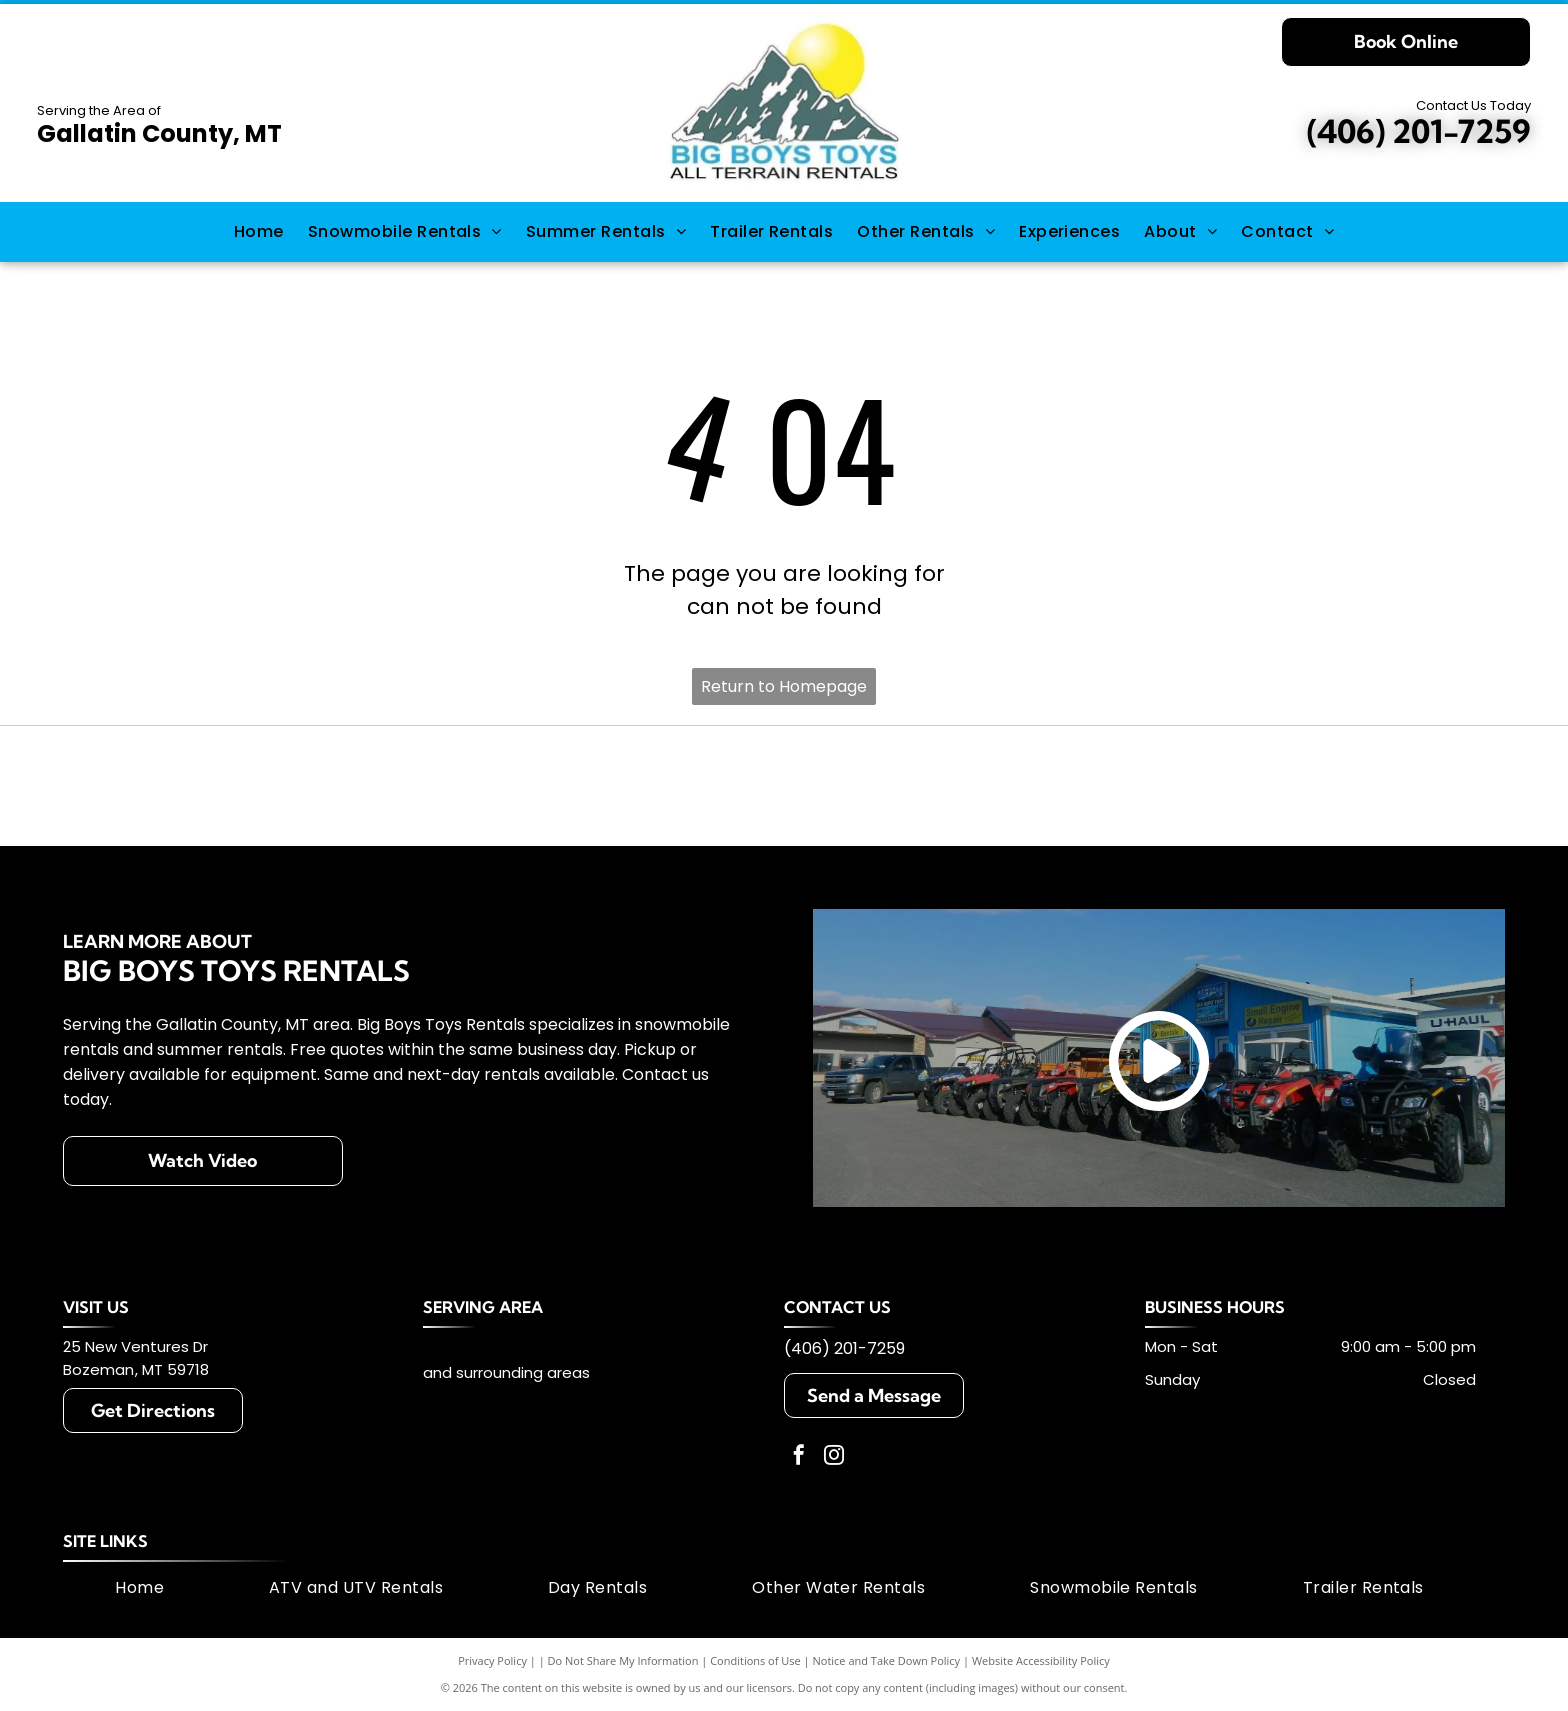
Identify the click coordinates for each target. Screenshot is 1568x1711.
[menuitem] (259, 232)
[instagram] (834, 1457)
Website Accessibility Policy (1041, 1660)
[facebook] (799, 1457)
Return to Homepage (784, 686)
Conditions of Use (755, 1660)
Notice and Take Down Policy (887, 1660)
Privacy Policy (492, 1660)
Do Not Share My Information (623, 1660)
